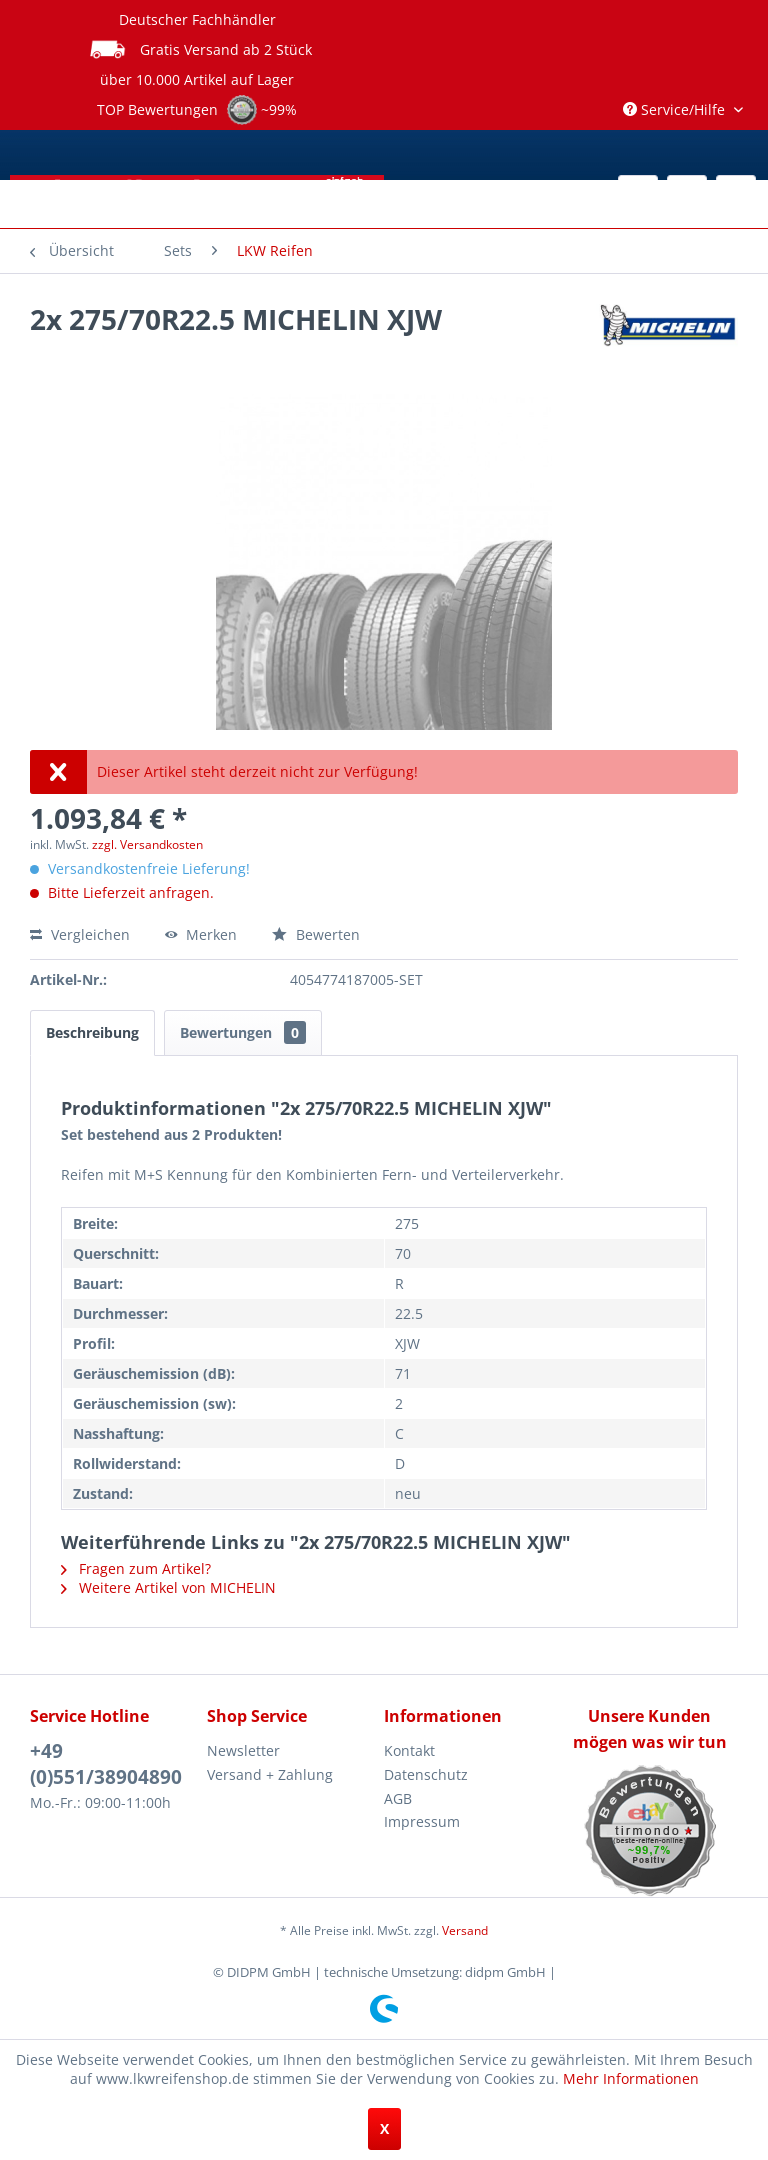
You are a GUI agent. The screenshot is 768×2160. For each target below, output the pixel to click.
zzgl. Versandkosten (147, 844)
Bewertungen (243, 1032)
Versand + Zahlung (270, 1774)
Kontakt (409, 1750)
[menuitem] (178, 251)
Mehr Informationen (631, 2078)
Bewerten (316, 934)
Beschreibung (92, 1032)
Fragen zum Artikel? (136, 1568)
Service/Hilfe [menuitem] (676, 109)
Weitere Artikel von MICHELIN (168, 1587)
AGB (398, 1798)
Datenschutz (426, 1774)
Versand (465, 1930)
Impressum (422, 1821)
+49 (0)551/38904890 (106, 1764)
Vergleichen (80, 934)
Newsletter (243, 1750)
